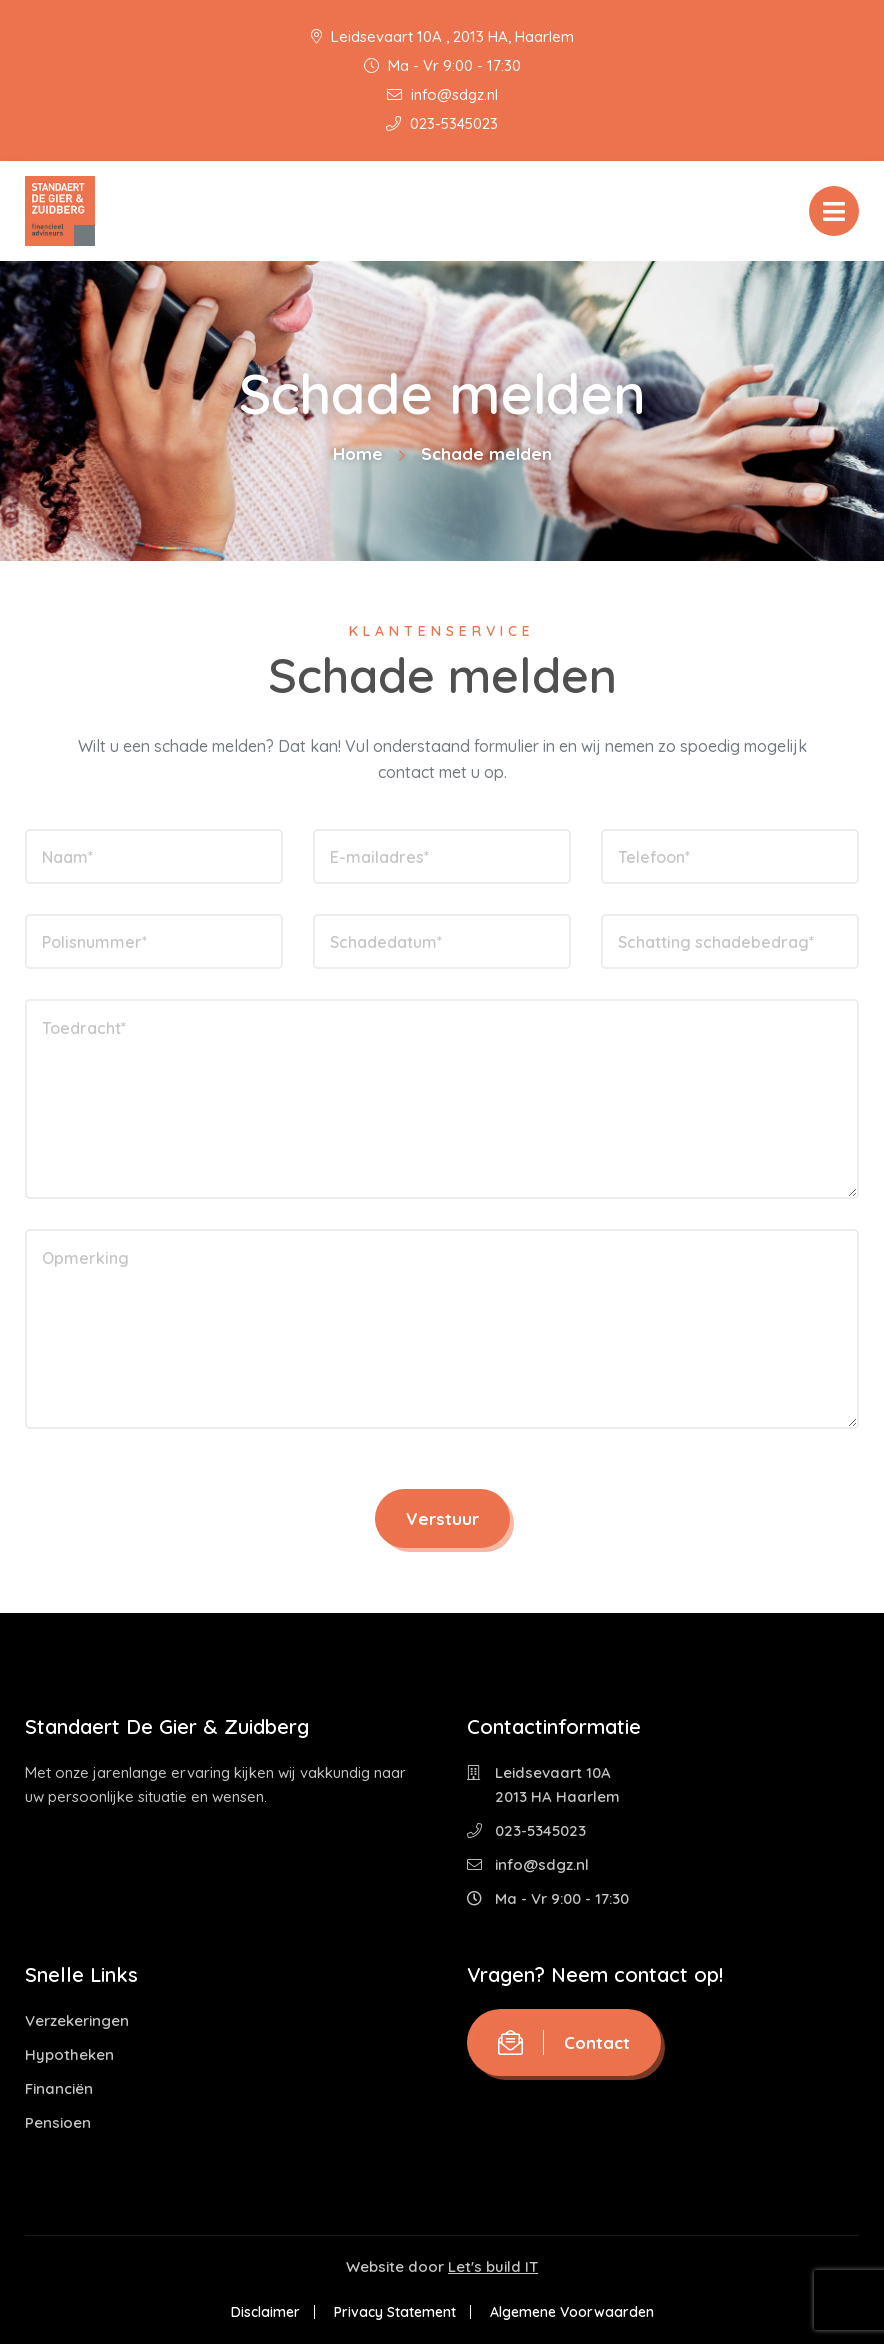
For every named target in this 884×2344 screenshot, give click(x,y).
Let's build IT (493, 2266)
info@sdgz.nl (442, 94)
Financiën (59, 2088)
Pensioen (58, 2122)
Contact (564, 2042)
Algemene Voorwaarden (572, 2312)
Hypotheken (69, 2054)
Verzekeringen (77, 2020)
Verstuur (442, 1518)
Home (358, 453)
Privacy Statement (395, 2312)
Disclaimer (265, 2312)
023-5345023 (442, 123)
